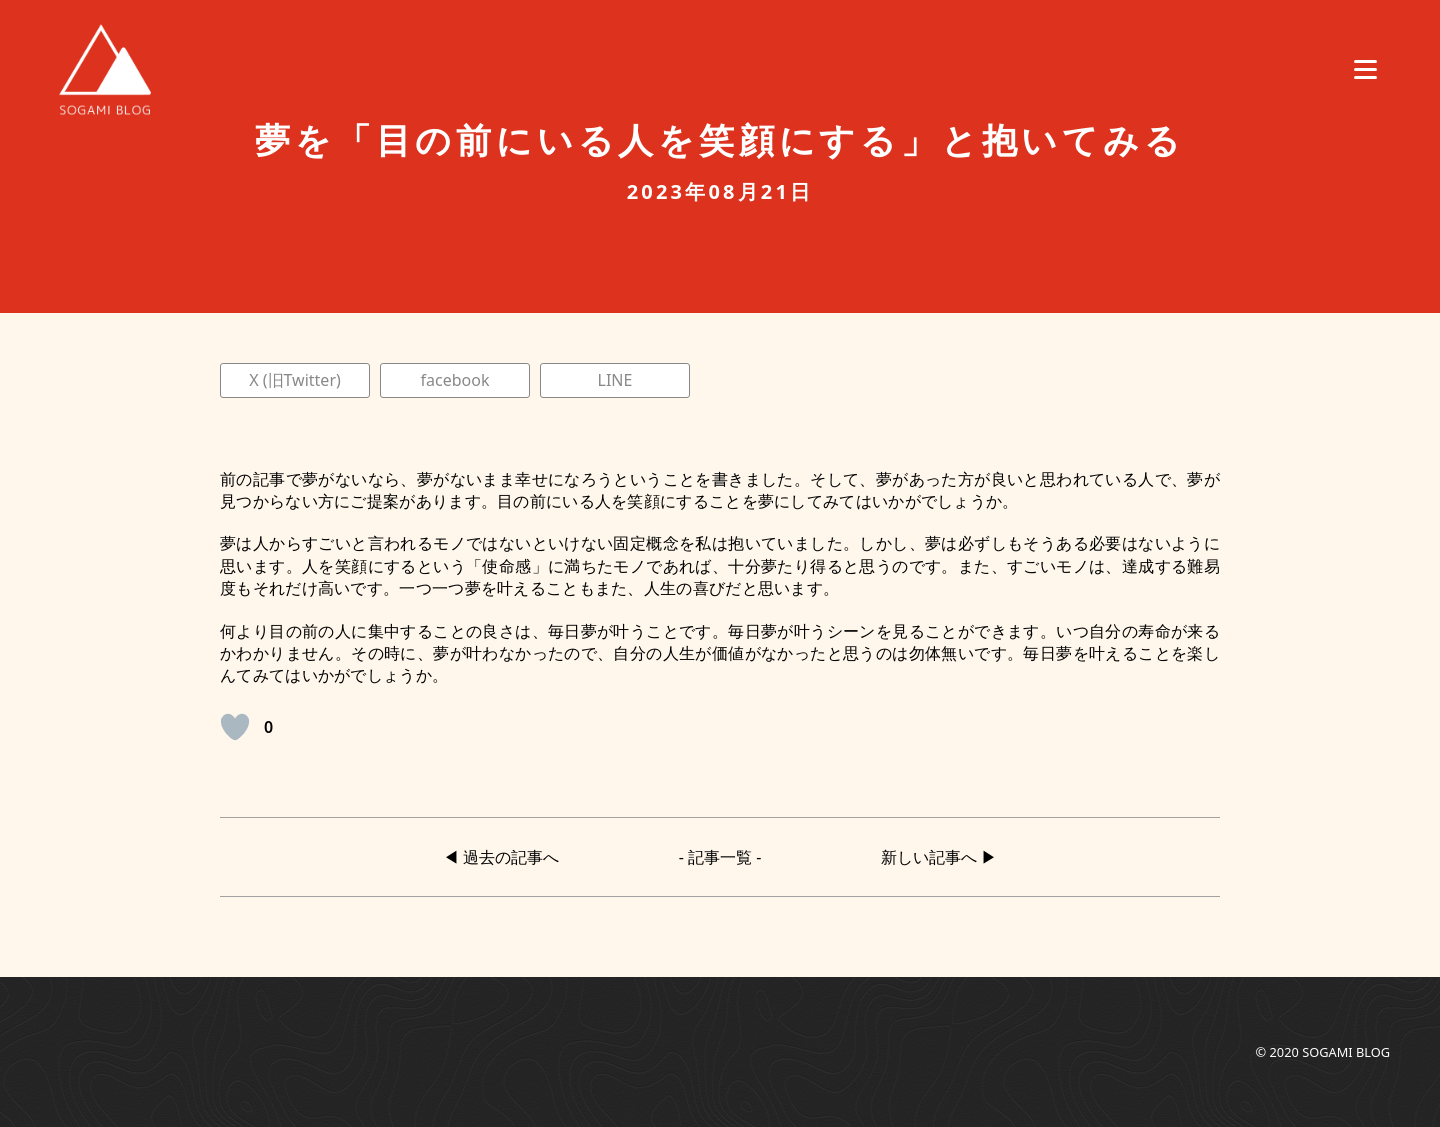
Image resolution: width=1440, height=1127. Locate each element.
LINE (615, 380)
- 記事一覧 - (720, 857)
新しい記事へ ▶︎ (939, 857)
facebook (455, 380)
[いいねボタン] (235, 727)
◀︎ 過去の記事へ (501, 857)
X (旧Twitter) (295, 380)
